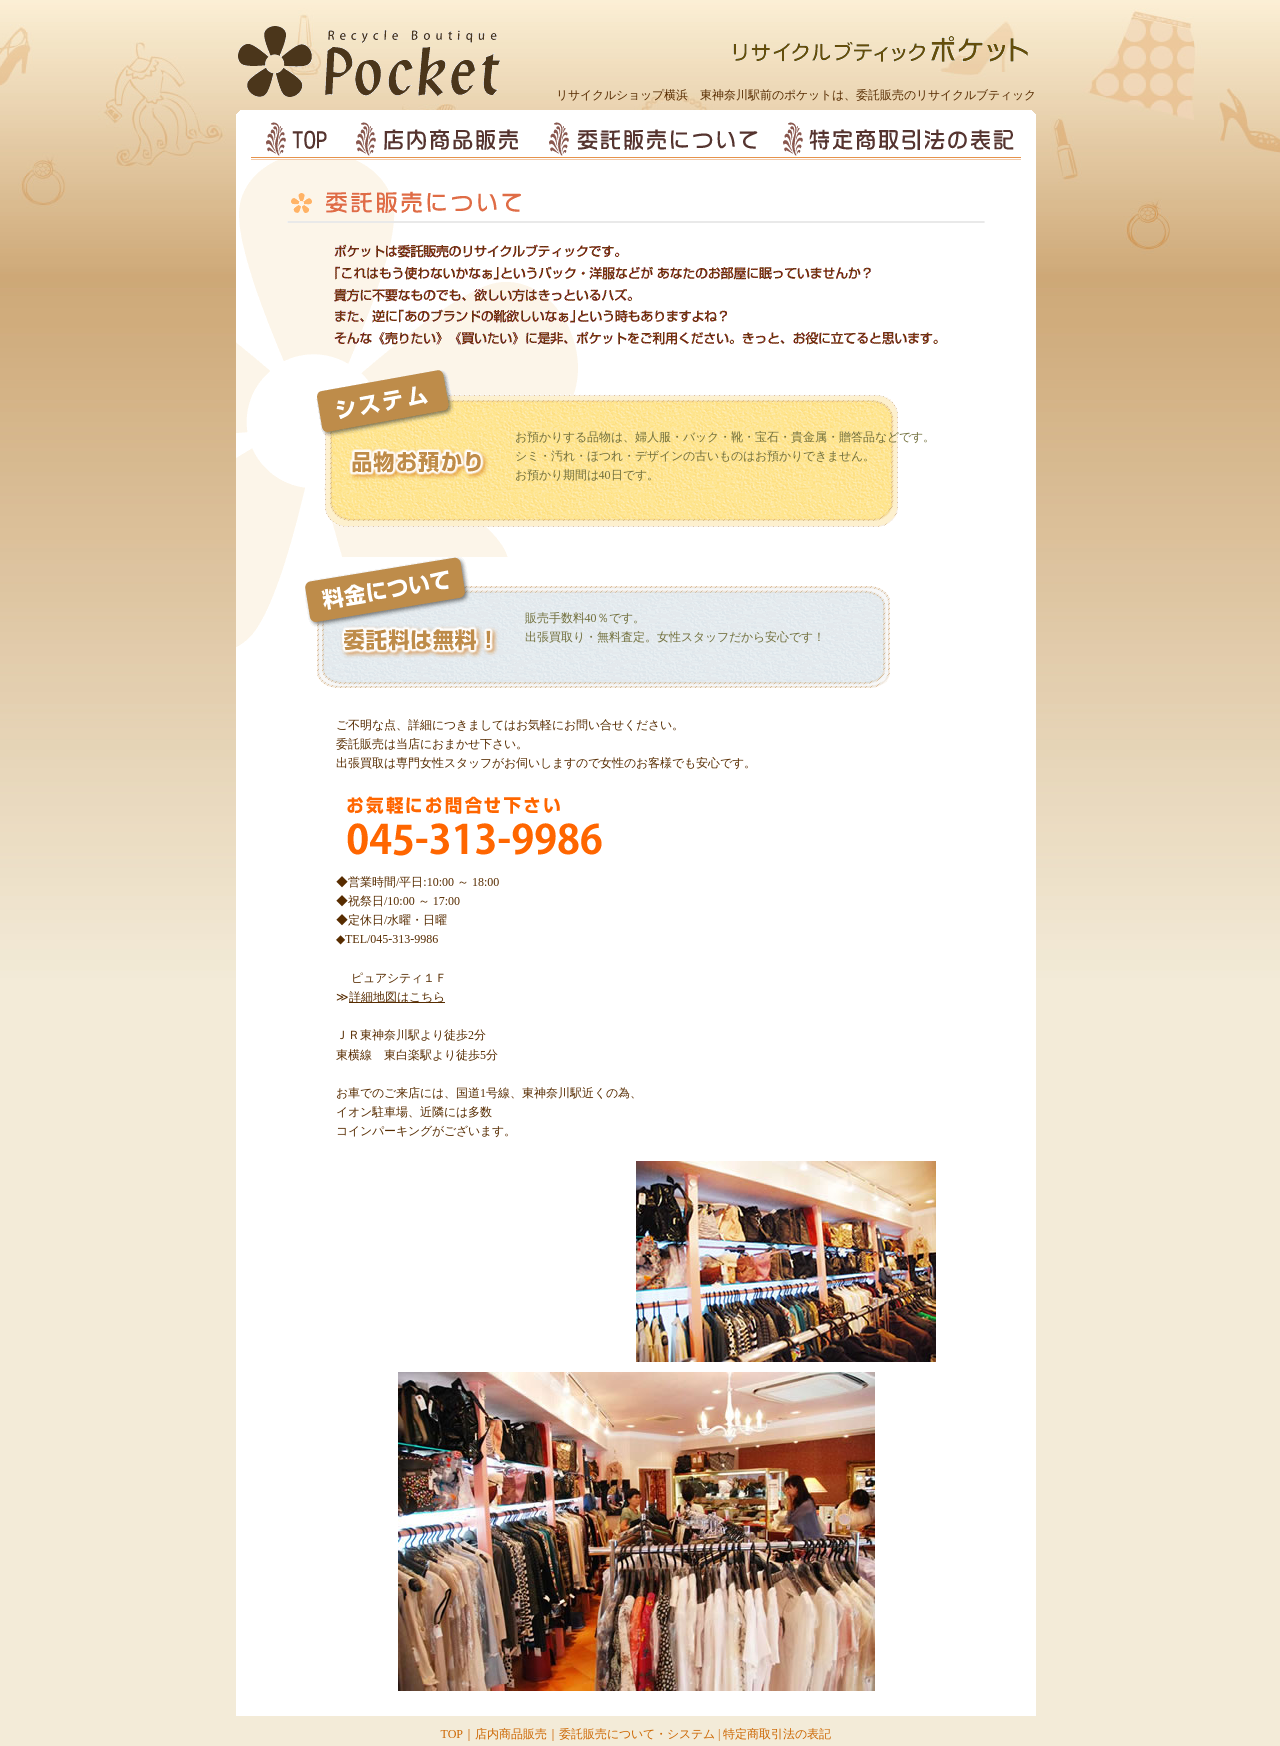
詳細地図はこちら (397, 997)
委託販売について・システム (637, 1734)
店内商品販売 (511, 1734)
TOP (452, 1734)
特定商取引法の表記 (777, 1734)
